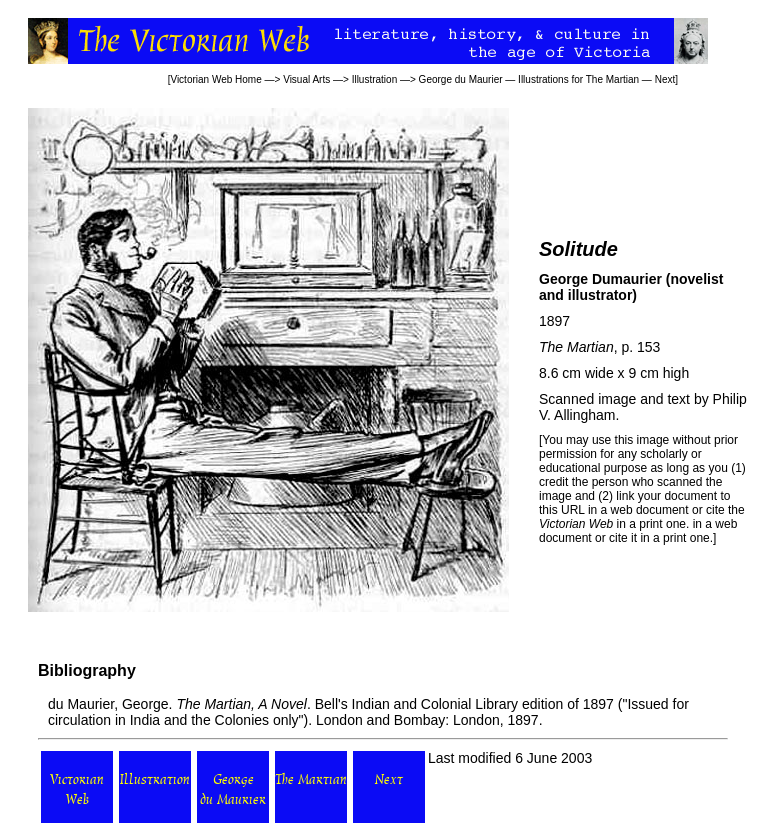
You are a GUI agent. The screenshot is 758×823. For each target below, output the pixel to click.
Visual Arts (306, 79)
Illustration (375, 79)
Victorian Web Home (215, 79)
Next (665, 79)
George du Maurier (461, 79)
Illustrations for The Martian (578, 79)
